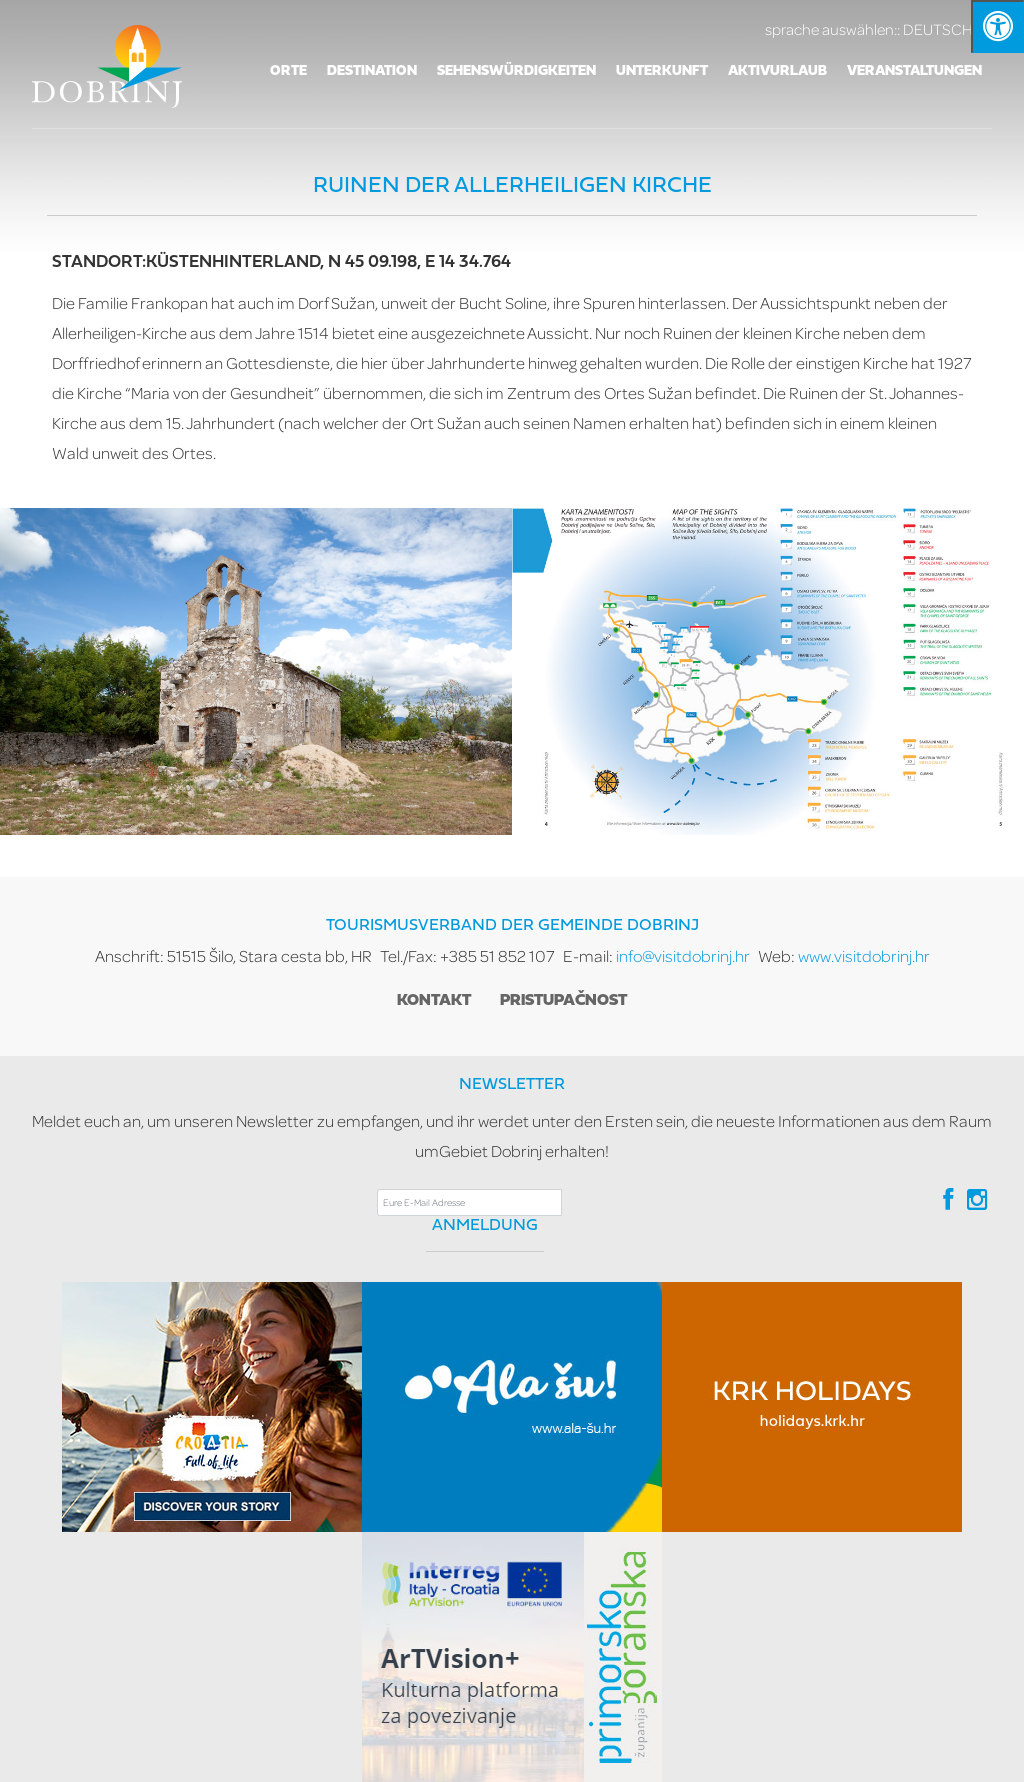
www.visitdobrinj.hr (864, 955)
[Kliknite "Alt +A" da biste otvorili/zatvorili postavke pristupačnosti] (997, 26)
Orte (288, 71)
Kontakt (434, 1001)
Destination (372, 71)
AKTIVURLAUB (777, 71)
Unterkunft (662, 71)
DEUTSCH (878, 29)
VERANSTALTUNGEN (914, 71)
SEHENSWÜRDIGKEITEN (516, 71)
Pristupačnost (563, 1001)
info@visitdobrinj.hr (683, 955)
